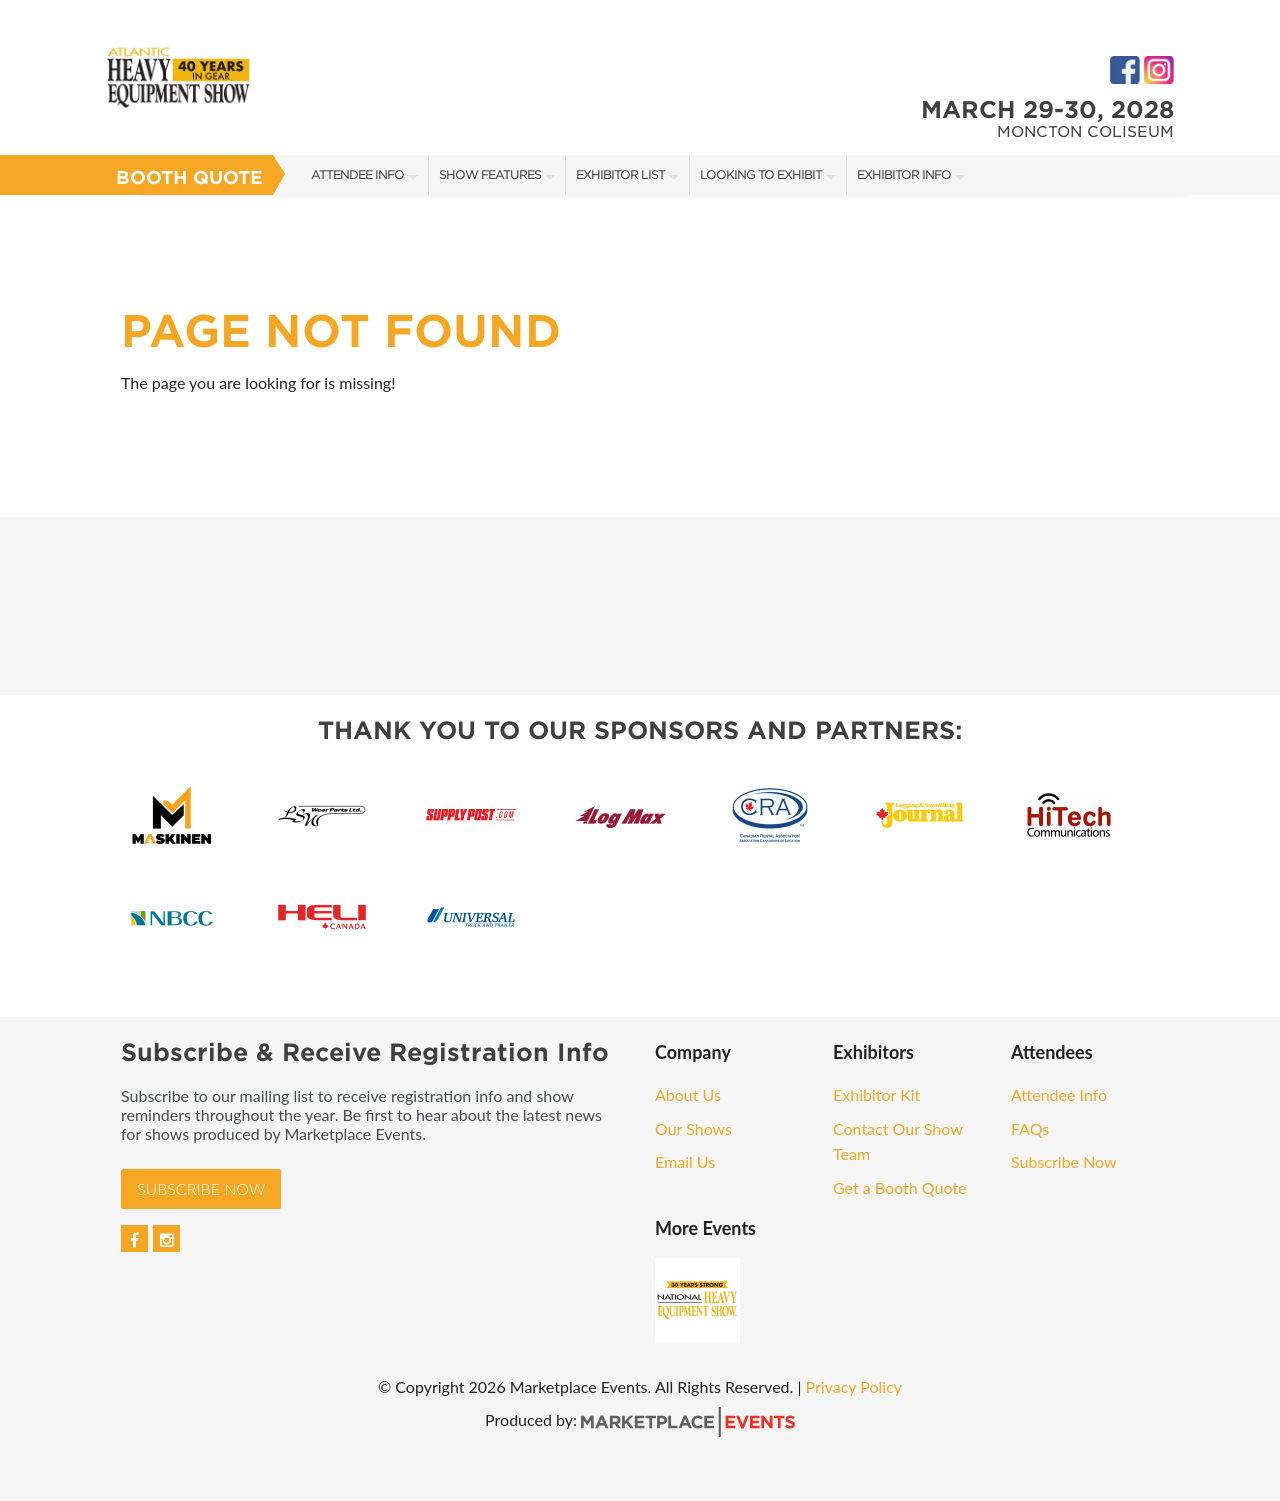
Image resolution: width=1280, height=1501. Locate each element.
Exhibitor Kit (876, 1094)
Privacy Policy (854, 1386)
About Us (688, 1094)
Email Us (685, 1161)
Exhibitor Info (904, 174)
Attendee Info (357, 174)
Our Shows (693, 1128)
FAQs (1030, 1128)
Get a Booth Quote (900, 1187)
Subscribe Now (201, 1188)
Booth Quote (189, 177)
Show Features (490, 174)
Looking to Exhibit (761, 174)
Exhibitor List (620, 174)
